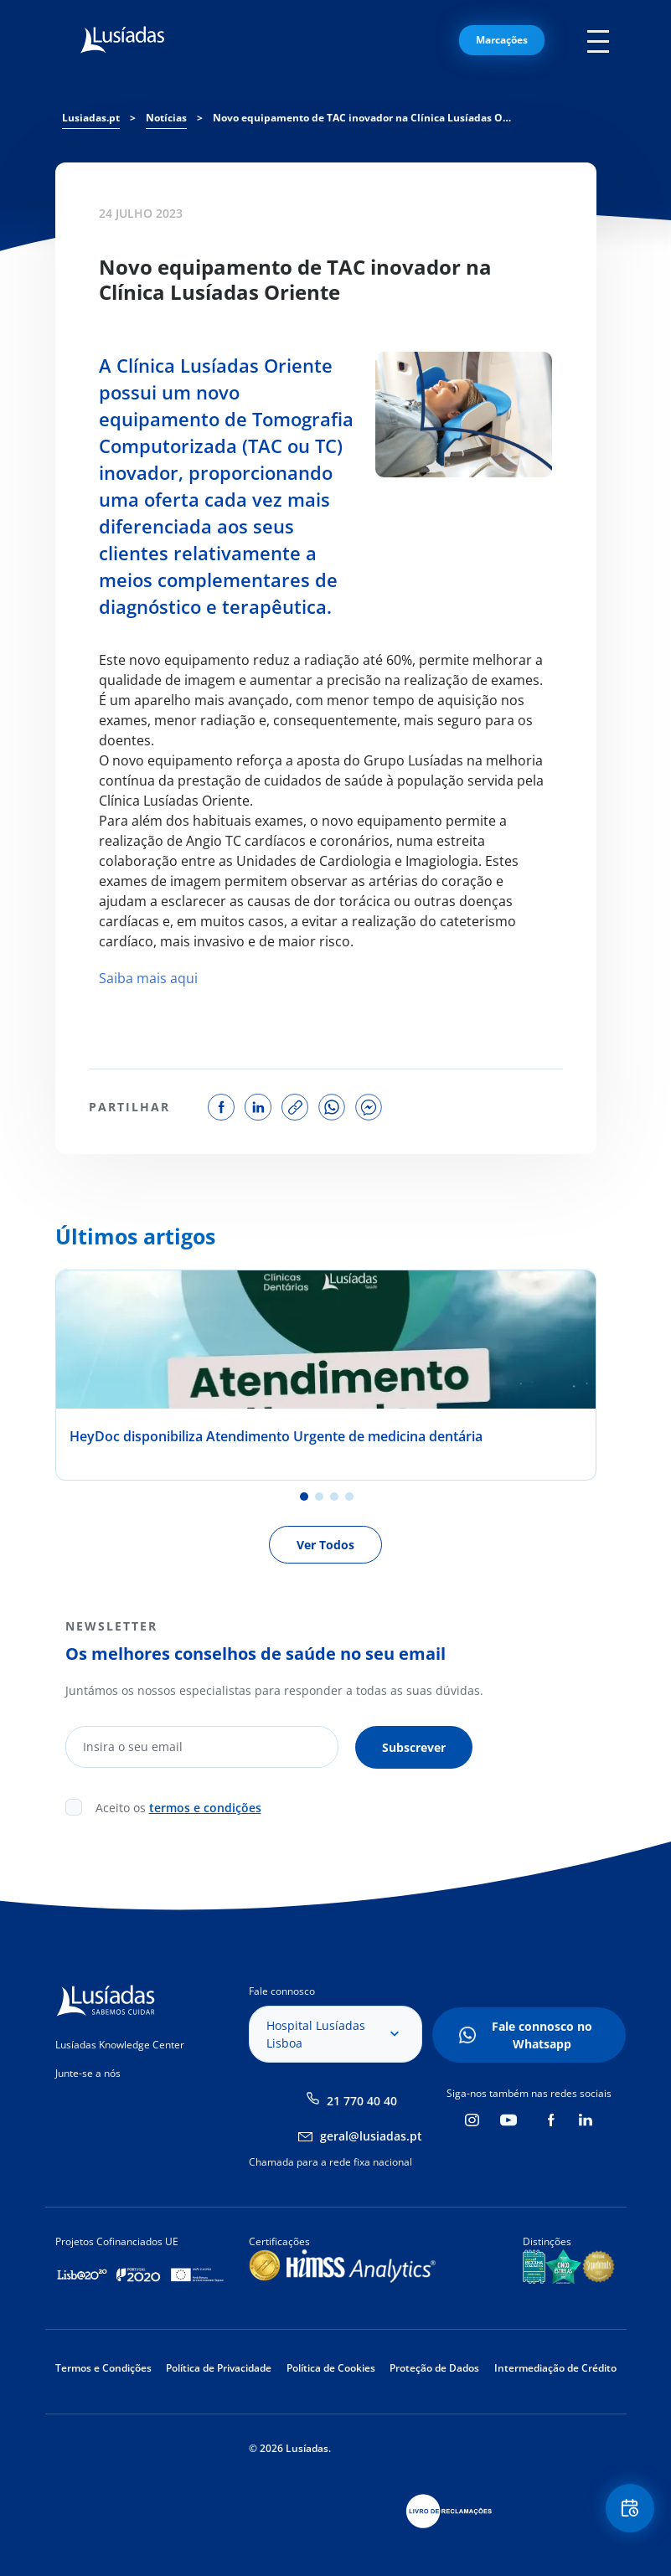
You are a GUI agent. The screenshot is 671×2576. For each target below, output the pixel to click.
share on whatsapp (331, 1107)
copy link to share (294, 1107)
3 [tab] (334, 1496)
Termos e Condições (103, 2367)
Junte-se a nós (88, 2072)
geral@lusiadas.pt (371, 2135)
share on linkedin (258, 1107)
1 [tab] (304, 1496)
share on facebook (221, 1107)
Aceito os (178, 1807)
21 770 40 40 (362, 2100)
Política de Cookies (330, 2367)
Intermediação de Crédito (555, 2367)
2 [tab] (319, 1496)
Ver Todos (325, 1545)
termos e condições (205, 1807)
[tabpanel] (325, 1375)
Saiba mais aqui (148, 978)
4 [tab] (349, 1496)
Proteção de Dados (434, 2367)
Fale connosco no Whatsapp (542, 2034)
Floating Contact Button (629, 2509)
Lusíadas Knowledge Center (119, 2044)
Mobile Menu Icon (602, 40)
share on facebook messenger (368, 1107)
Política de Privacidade (218, 2367)
